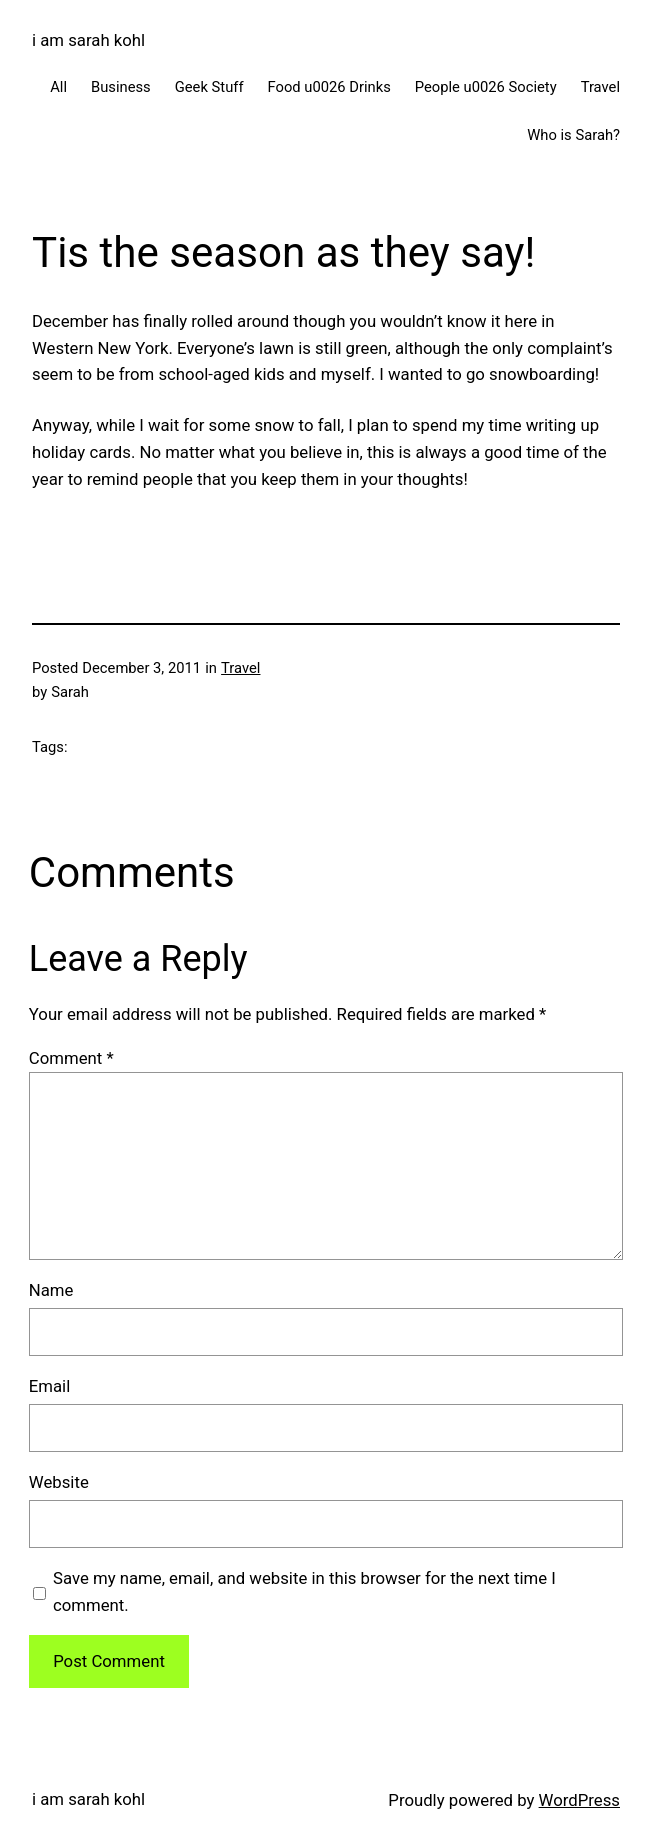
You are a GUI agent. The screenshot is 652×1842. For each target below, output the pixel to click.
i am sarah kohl (88, 40)
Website (59, 1482)
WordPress (579, 1800)
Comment (71, 1058)
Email (49, 1386)
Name (51, 1290)
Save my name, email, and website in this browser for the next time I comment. (304, 1591)
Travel (240, 668)
